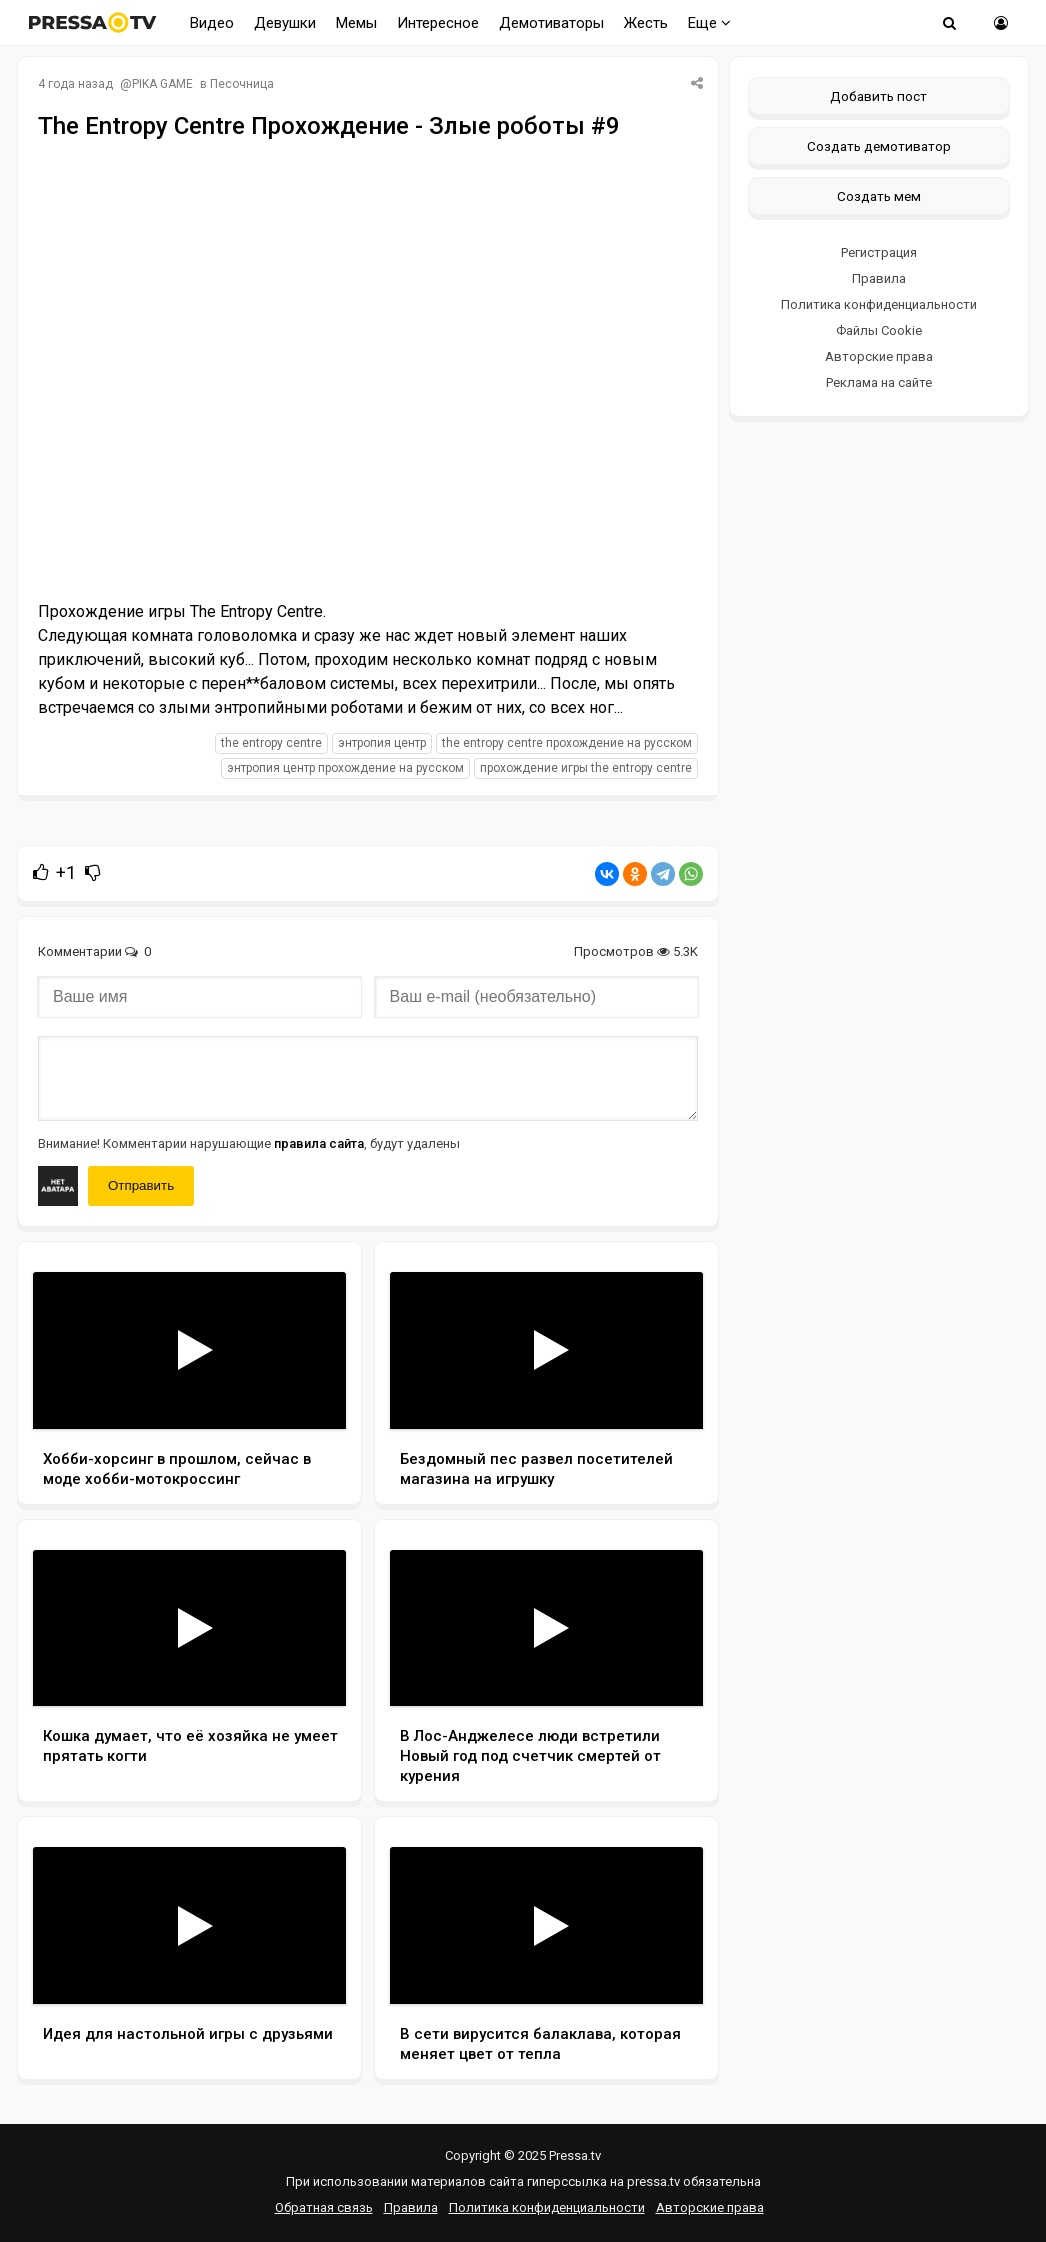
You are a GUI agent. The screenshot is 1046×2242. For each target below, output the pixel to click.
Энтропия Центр (382, 743)
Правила (879, 278)
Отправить (141, 1185)
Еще (709, 23)
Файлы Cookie (879, 330)
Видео (212, 23)
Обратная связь (324, 2207)
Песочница (242, 84)
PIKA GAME (162, 84)
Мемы (356, 23)
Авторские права (879, 356)
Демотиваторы (551, 23)
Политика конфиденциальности (879, 304)
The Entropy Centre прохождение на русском (567, 743)
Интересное (438, 23)
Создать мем (879, 196)
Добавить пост (878, 96)
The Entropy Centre (271, 743)
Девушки (285, 23)
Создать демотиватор (879, 146)
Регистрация (879, 252)
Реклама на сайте (879, 382)
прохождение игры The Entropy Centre (586, 768)
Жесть (646, 23)
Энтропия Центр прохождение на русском (345, 768)
